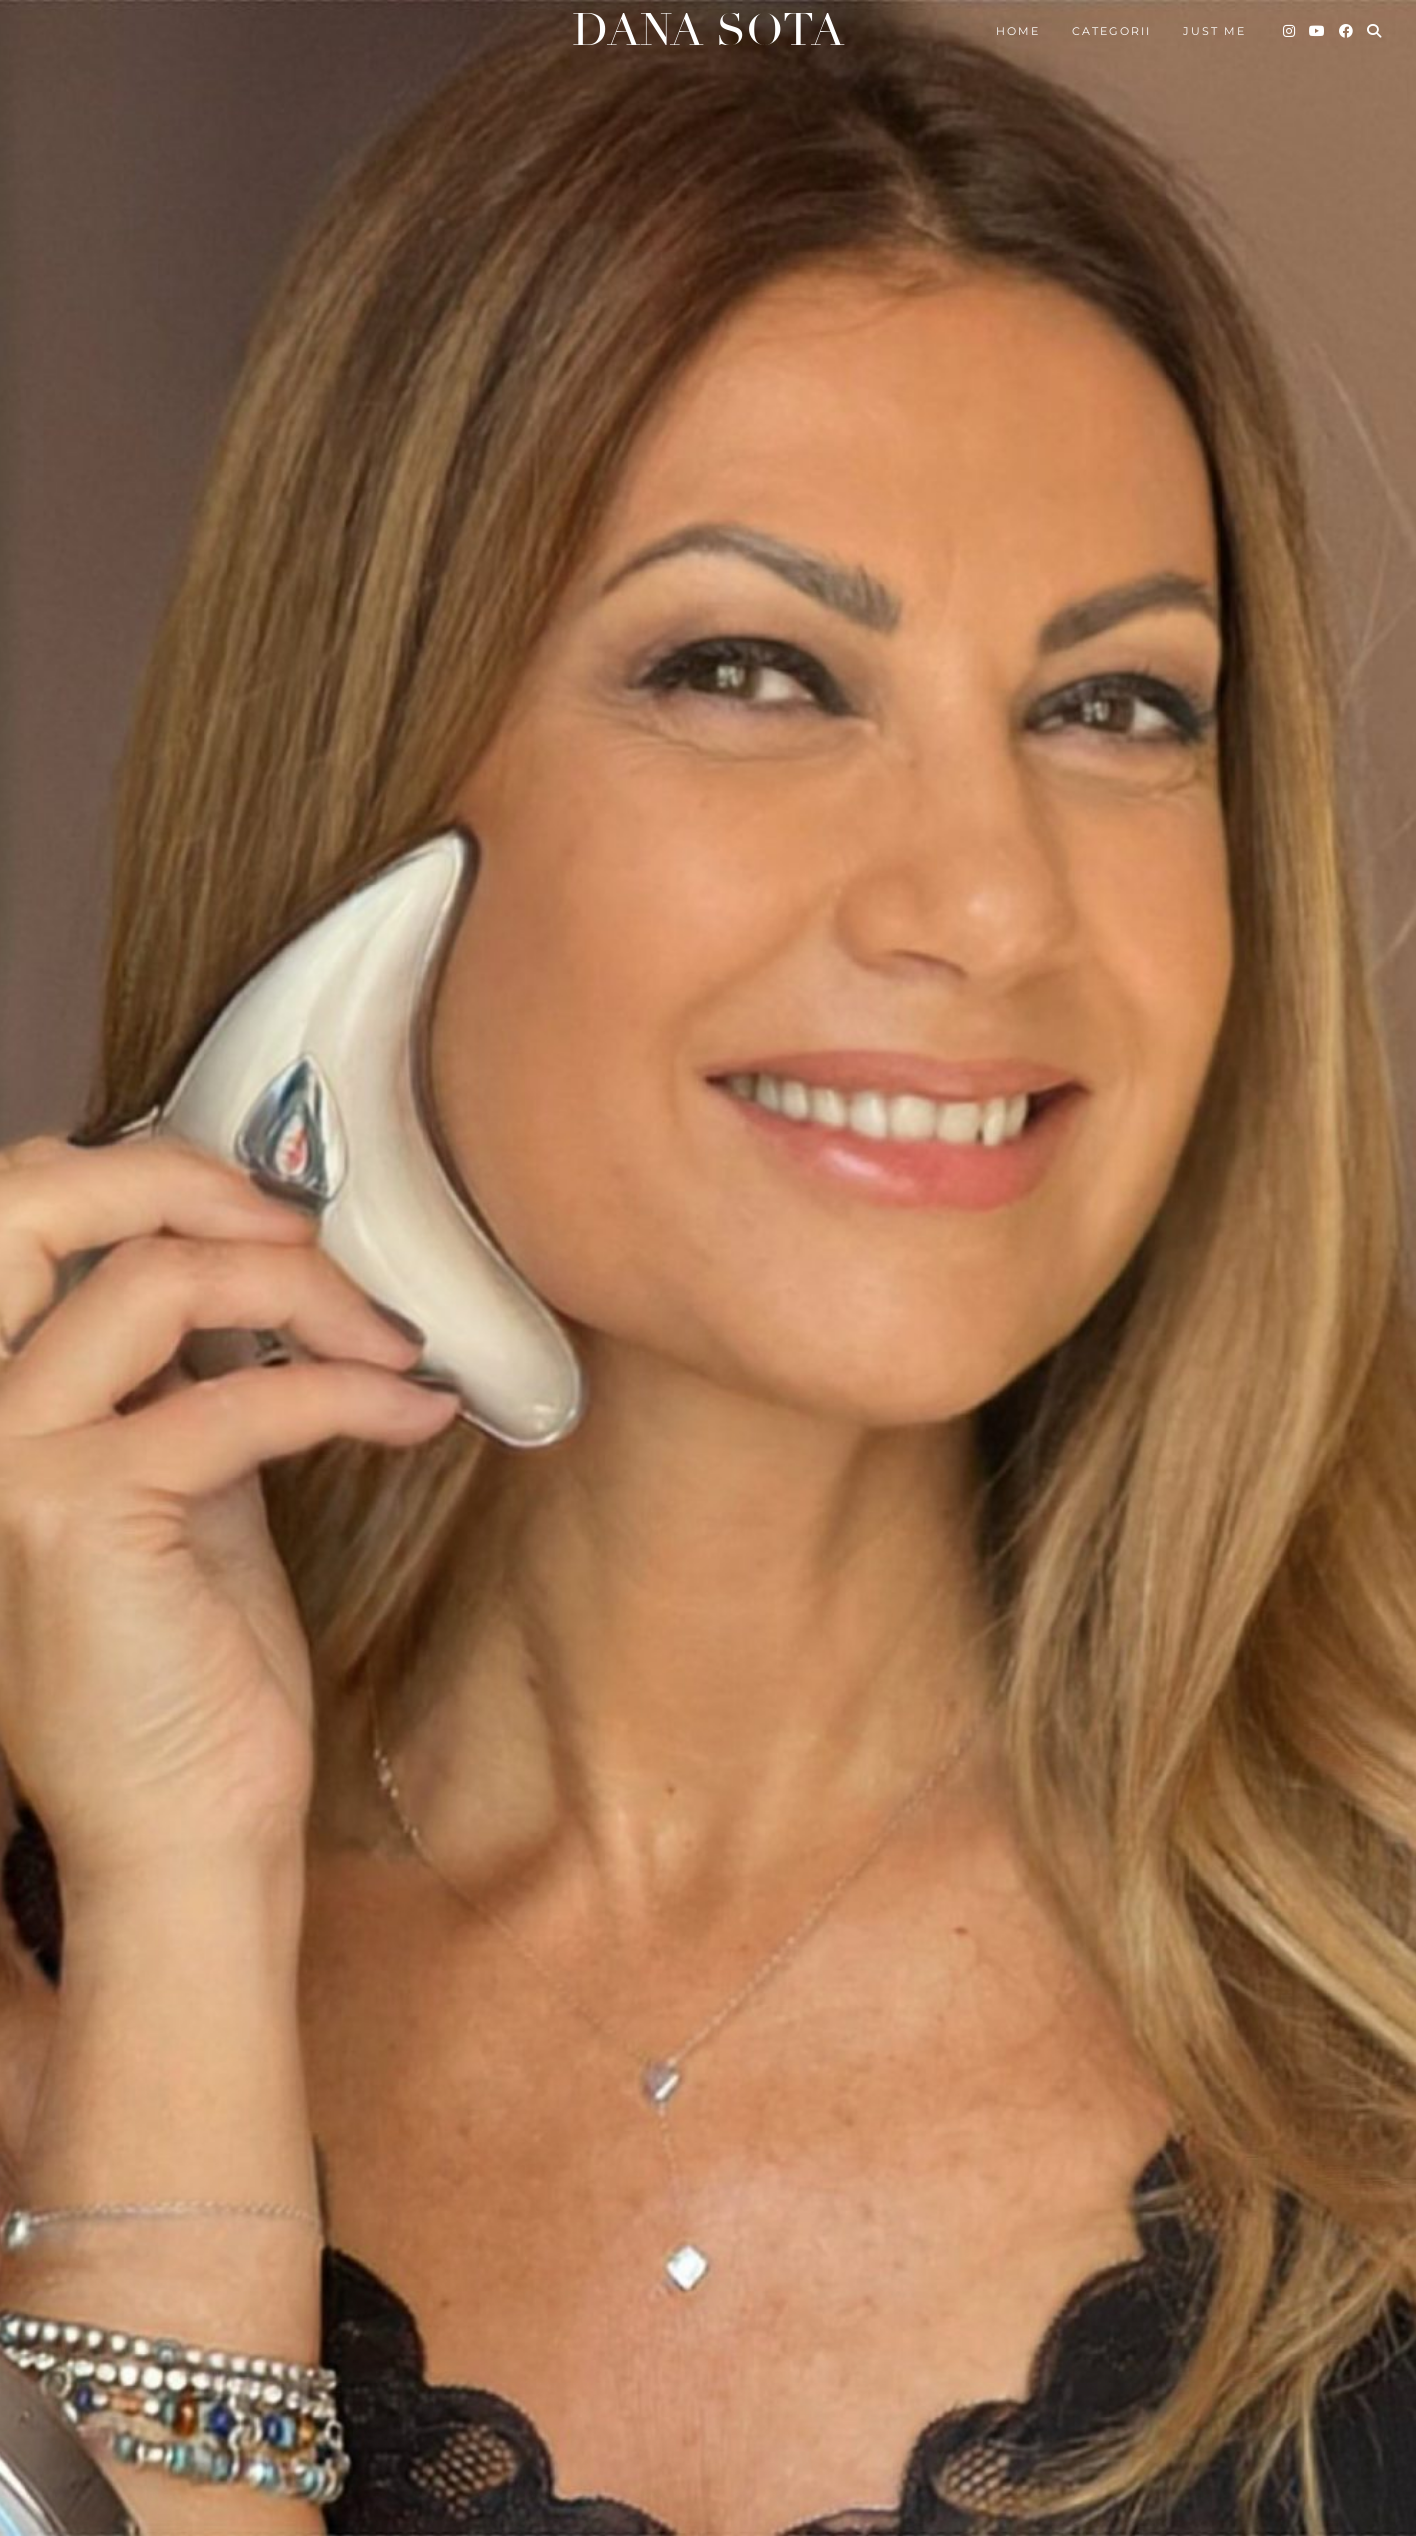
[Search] (1375, 31)
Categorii (1111, 31)
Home (1018, 31)
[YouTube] (1318, 31)
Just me (1214, 31)
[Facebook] (1347, 31)
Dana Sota (708, 30)
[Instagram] (1290, 31)
